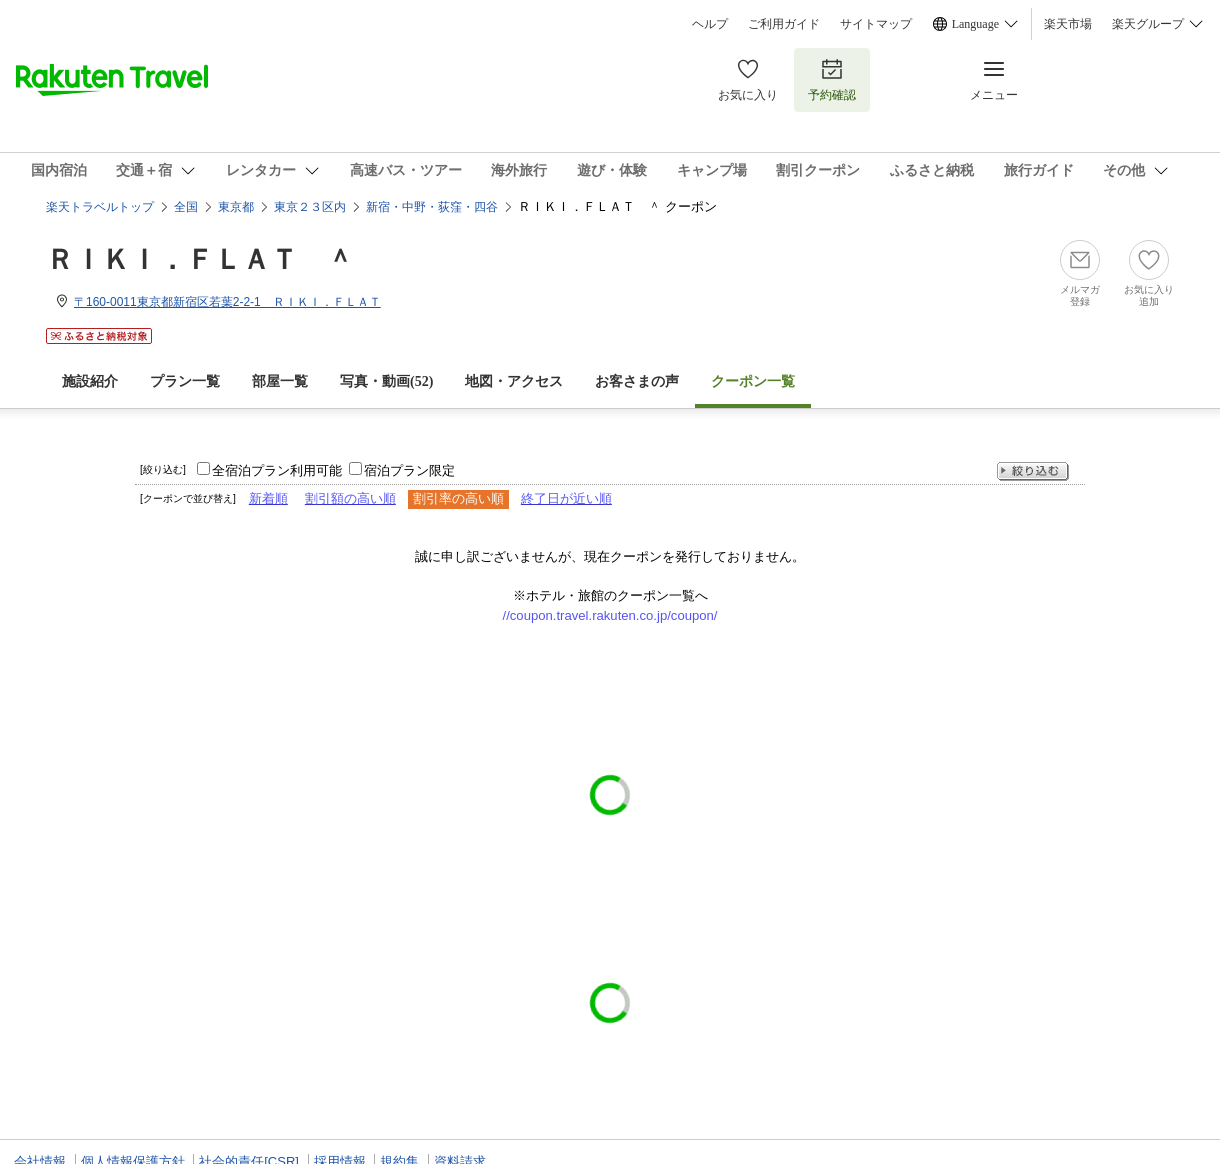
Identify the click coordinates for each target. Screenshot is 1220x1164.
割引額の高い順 (350, 498)
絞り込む (1033, 471)
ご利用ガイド (784, 24)
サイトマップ (876, 24)
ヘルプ (710, 24)
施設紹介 (90, 381)
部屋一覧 (280, 381)
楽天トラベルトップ (100, 207)
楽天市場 (1068, 24)
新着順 (268, 498)
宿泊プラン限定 (409, 470)
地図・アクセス (514, 381)
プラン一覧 (185, 381)
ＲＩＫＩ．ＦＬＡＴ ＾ (200, 259)
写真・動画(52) (386, 381)
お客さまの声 (637, 381)
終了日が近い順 (566, 498)
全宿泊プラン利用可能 (277, 470)
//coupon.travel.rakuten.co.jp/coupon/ (610, 615)
